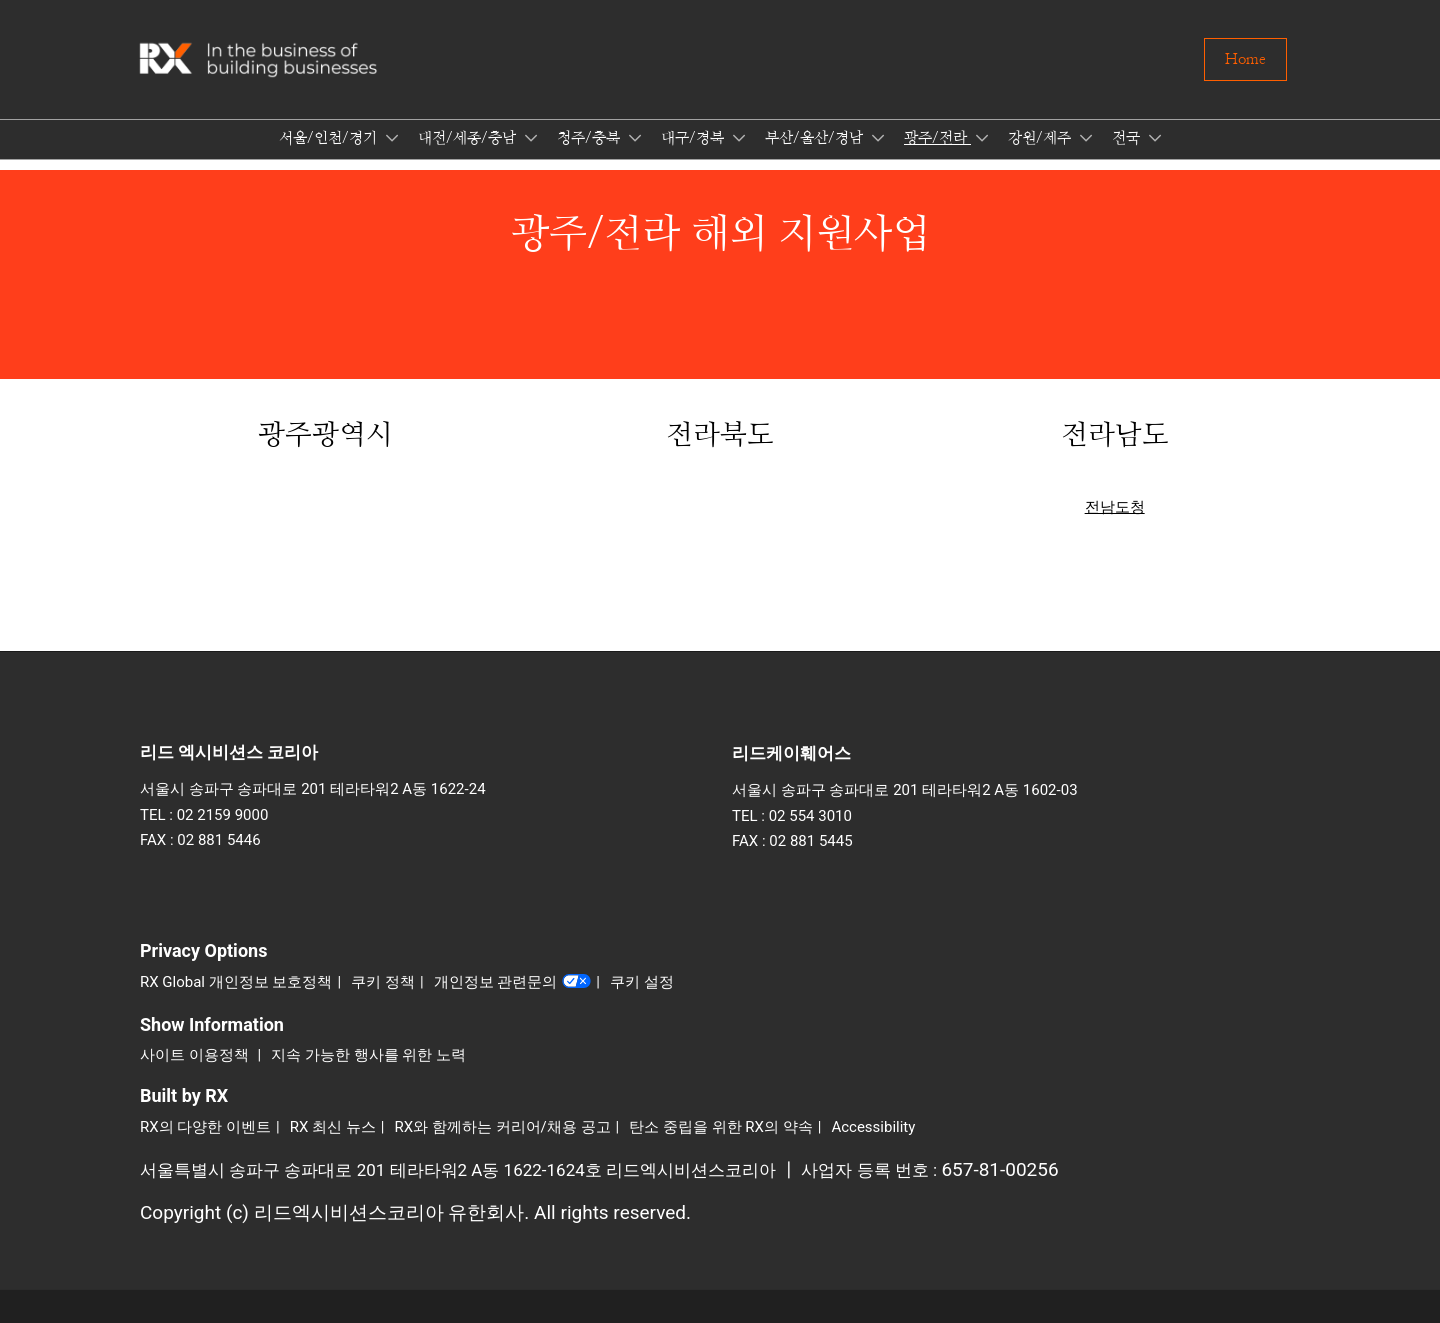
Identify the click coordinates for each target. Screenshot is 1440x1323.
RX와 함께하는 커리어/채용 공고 (503, 1127)
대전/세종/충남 (469, 138)
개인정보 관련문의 (513, 983)
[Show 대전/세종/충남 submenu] (531, 138)
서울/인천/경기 (330, 138)
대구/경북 (694, 138)
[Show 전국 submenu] (1155, 138)
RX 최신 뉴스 (333, 1127)
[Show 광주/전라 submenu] (982, 138)
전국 (1128, 138)
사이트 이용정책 (196, 1055)
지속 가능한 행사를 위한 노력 (368, 1055)
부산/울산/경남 (816, 138)
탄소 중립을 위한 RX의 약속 (721, 1127)
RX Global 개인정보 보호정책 (236, 982)
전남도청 (1115, 507)
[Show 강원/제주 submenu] (1086, 138)
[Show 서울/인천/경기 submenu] (392, 138)
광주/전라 (937, 138)
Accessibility (873, 1127)
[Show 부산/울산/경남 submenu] (878, 138)
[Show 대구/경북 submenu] (739, 138)
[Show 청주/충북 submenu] (635, 138)
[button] (1245, 60)
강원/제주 (1041, 138)
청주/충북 (590, 138)
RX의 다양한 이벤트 (205, 1127)
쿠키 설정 (642, 982)
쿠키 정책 (383, 982)
